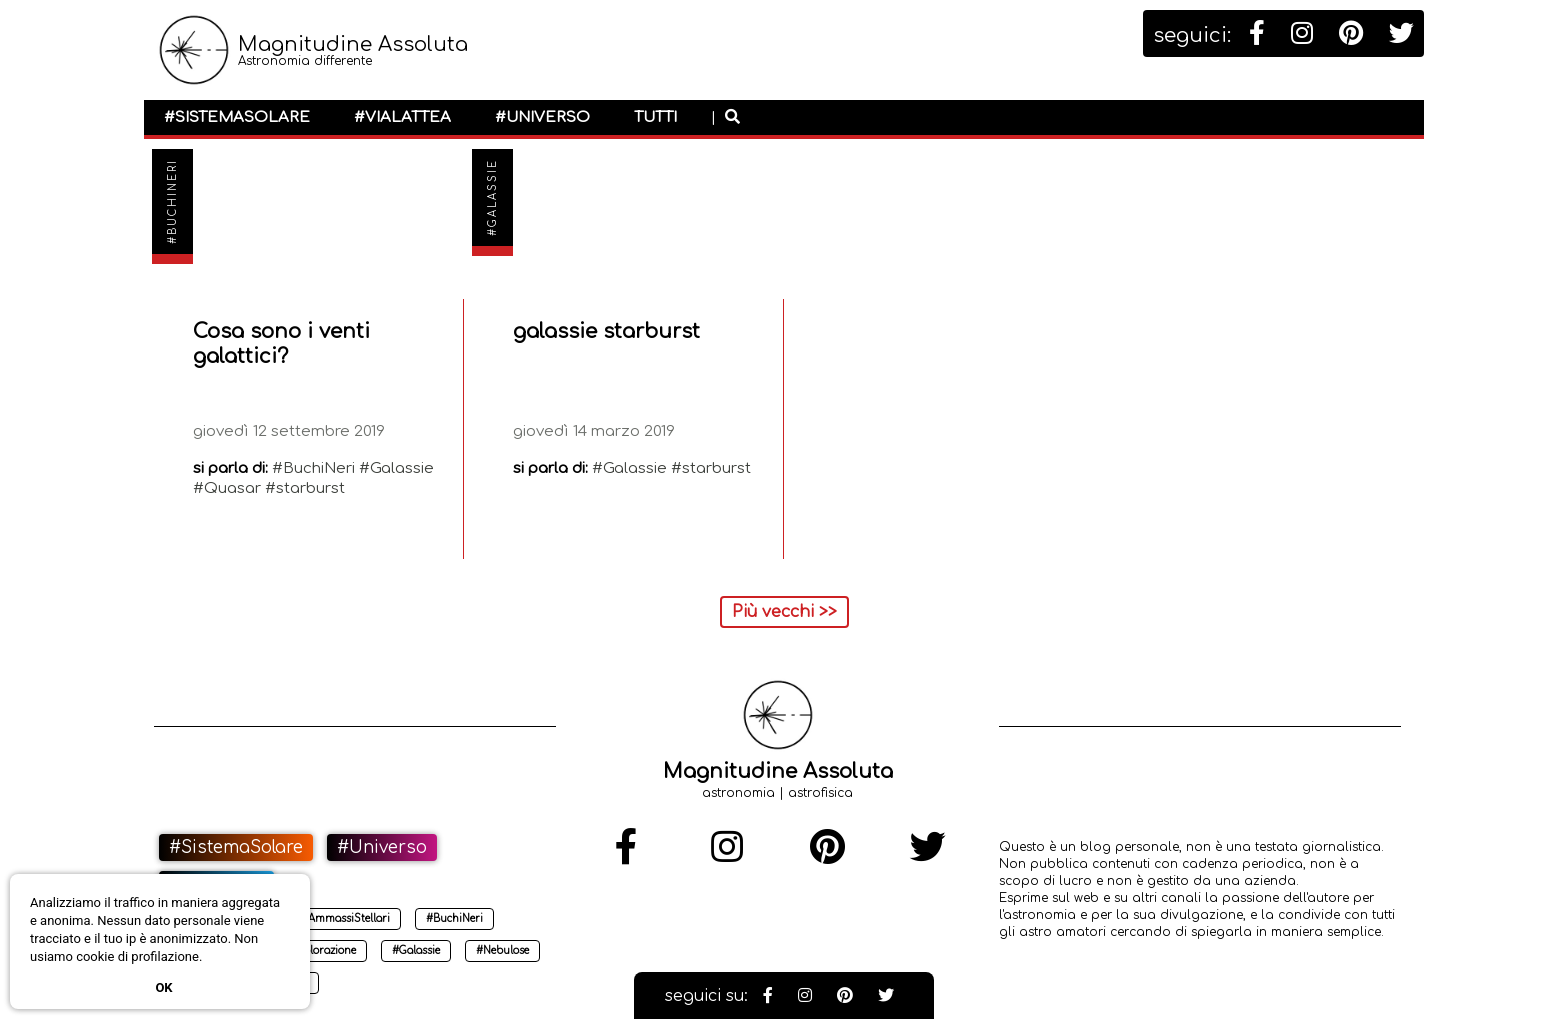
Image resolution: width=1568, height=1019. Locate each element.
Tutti (655, 117)
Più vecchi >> (784, 612)
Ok (163, 987)
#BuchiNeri (172, 201)
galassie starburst (606, 331)
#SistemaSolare (237, 117)
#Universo (542, 117)
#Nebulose (502, 950)
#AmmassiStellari (345, 918)
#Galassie (492, 197)
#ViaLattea (402, 117)
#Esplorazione (320, 950)
